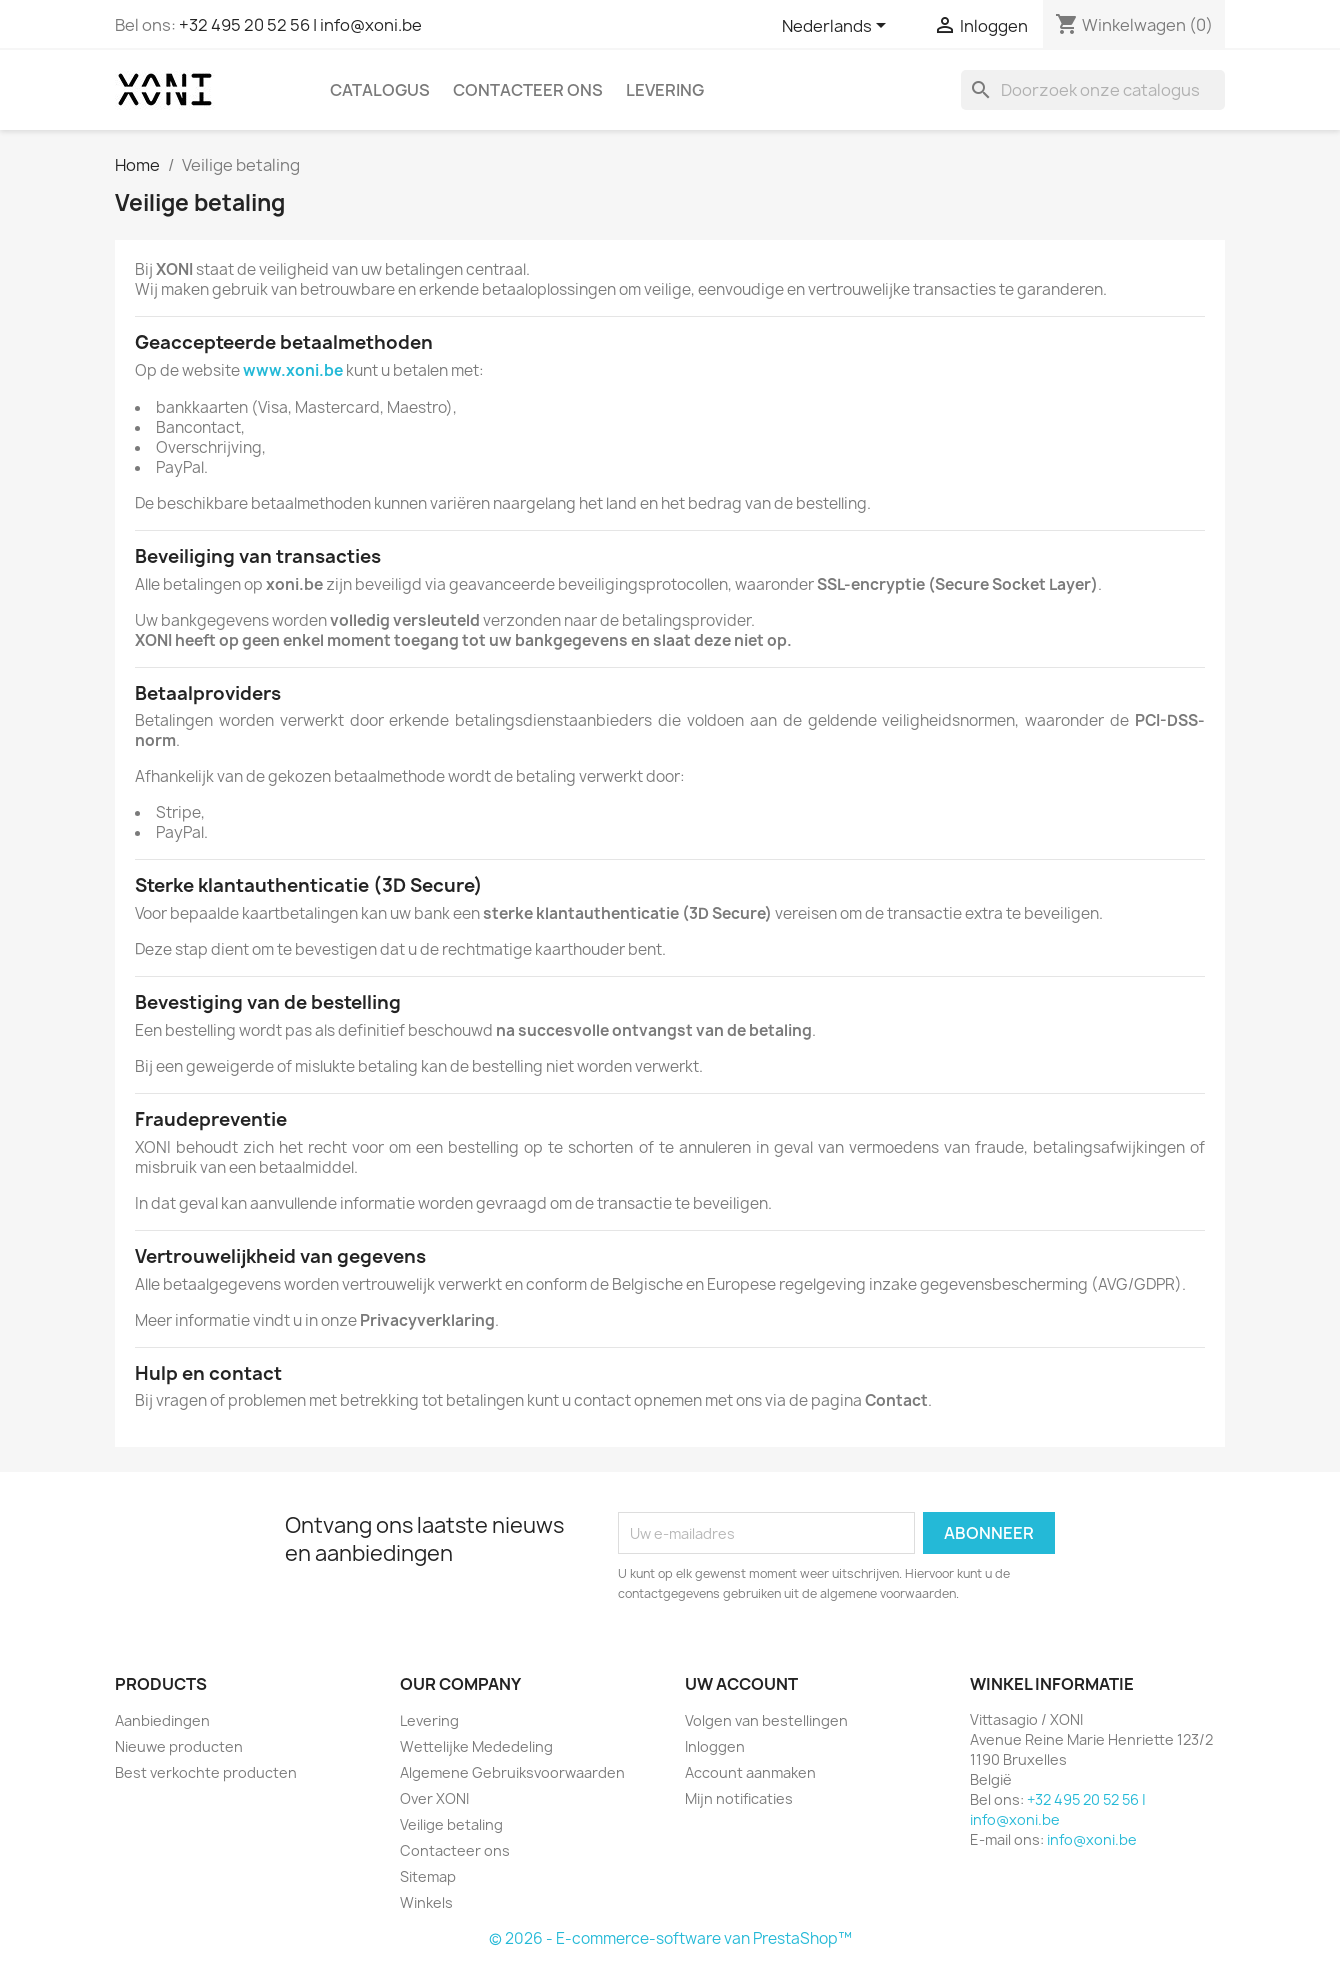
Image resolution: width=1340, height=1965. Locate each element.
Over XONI (434, 1798)
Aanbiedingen (162, 1720)
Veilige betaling (451, 1824)
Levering (665, 90)
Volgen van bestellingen (766, 1720)
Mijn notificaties (739, 1798)
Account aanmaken (750, 1772)
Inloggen (715, 1746)
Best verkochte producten (206, 1772)
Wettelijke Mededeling (476, 1746)
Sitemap (428, 1876)
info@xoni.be (1092, 1839)
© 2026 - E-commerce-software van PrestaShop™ (670, 1938)
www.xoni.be (293, 370)
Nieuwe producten (179, 1746)
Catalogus (380, 90)
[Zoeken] (1093, 90)
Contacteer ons (528, 90)
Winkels (426, 1902)
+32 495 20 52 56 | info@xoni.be (300, 25)
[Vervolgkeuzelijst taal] (837, 27)
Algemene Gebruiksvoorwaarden (512, 1772)
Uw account (741, 1684)
